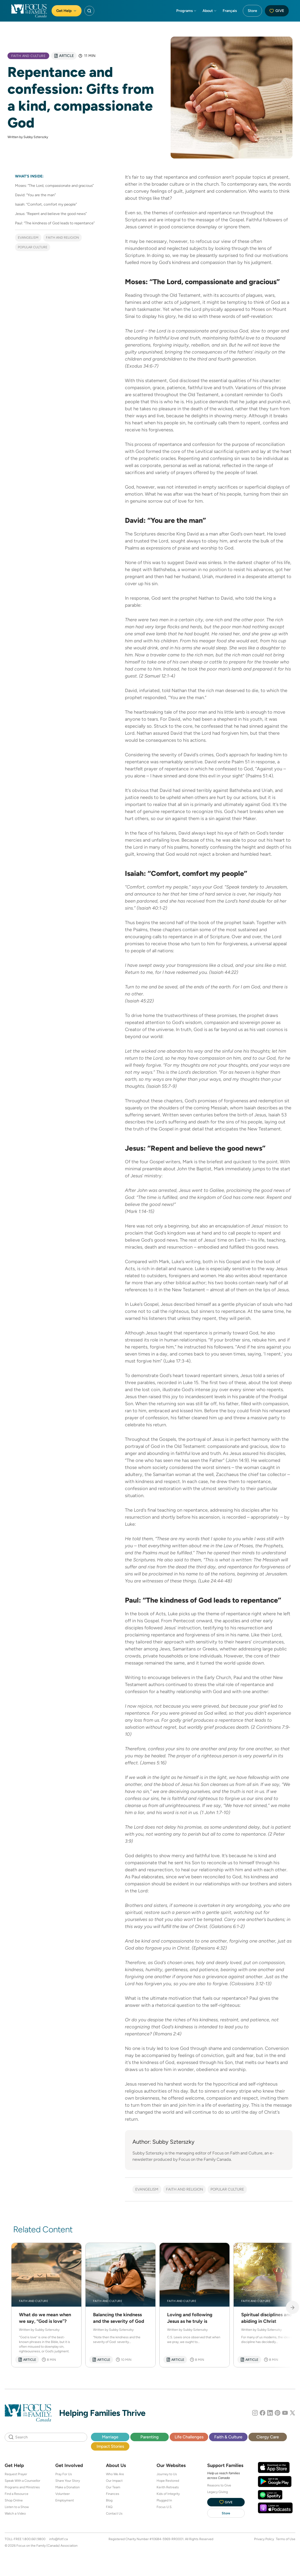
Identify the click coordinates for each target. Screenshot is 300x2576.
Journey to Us (167, 2474)
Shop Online (14, 2500)
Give (277, 10)
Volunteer (62, 2494)
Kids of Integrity (168, 2494)
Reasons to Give (219, 2485)
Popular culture (32, 247)
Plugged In (164, 2500)
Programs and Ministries (22, 2487)
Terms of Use (285, 2539)
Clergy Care (267, 2436)
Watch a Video (15, 2513)
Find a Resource (16, 2494)
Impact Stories (110, 2446)
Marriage (110, 2436)
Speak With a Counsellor (22, 2480)
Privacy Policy (264, 2539)
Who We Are (115, 2474)
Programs (186, 10)
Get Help (66, 10)
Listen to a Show (17, 2507)
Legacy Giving (217, 2492)
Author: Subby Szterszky (163, 2142)
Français (230, 10)
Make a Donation (67, 2487)
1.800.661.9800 (33, 2539)
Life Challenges (189, 2436)
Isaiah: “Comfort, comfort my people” (46, 204)
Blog (109, 2500)
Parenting (149, 2436)
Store (252, 10)
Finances (112, 2494)
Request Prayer (16, 2474)
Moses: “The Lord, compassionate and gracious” (54, 185)
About (209, 10)
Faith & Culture (228, 2436)
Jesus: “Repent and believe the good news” (51, 213)
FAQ (109, 2507)
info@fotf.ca (58, 2539)
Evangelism (28, 237)
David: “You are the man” (35, 195)
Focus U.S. (164, 2507)
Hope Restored (168, 2480)
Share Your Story (67, 2480)
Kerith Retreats (168, 2487)
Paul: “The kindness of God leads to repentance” (55, 223)
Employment (64, 2500)
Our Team (113, 2487)
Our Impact (114, 2480)
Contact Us (114, 2513)
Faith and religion (62, 237)
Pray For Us (63, 2474)
